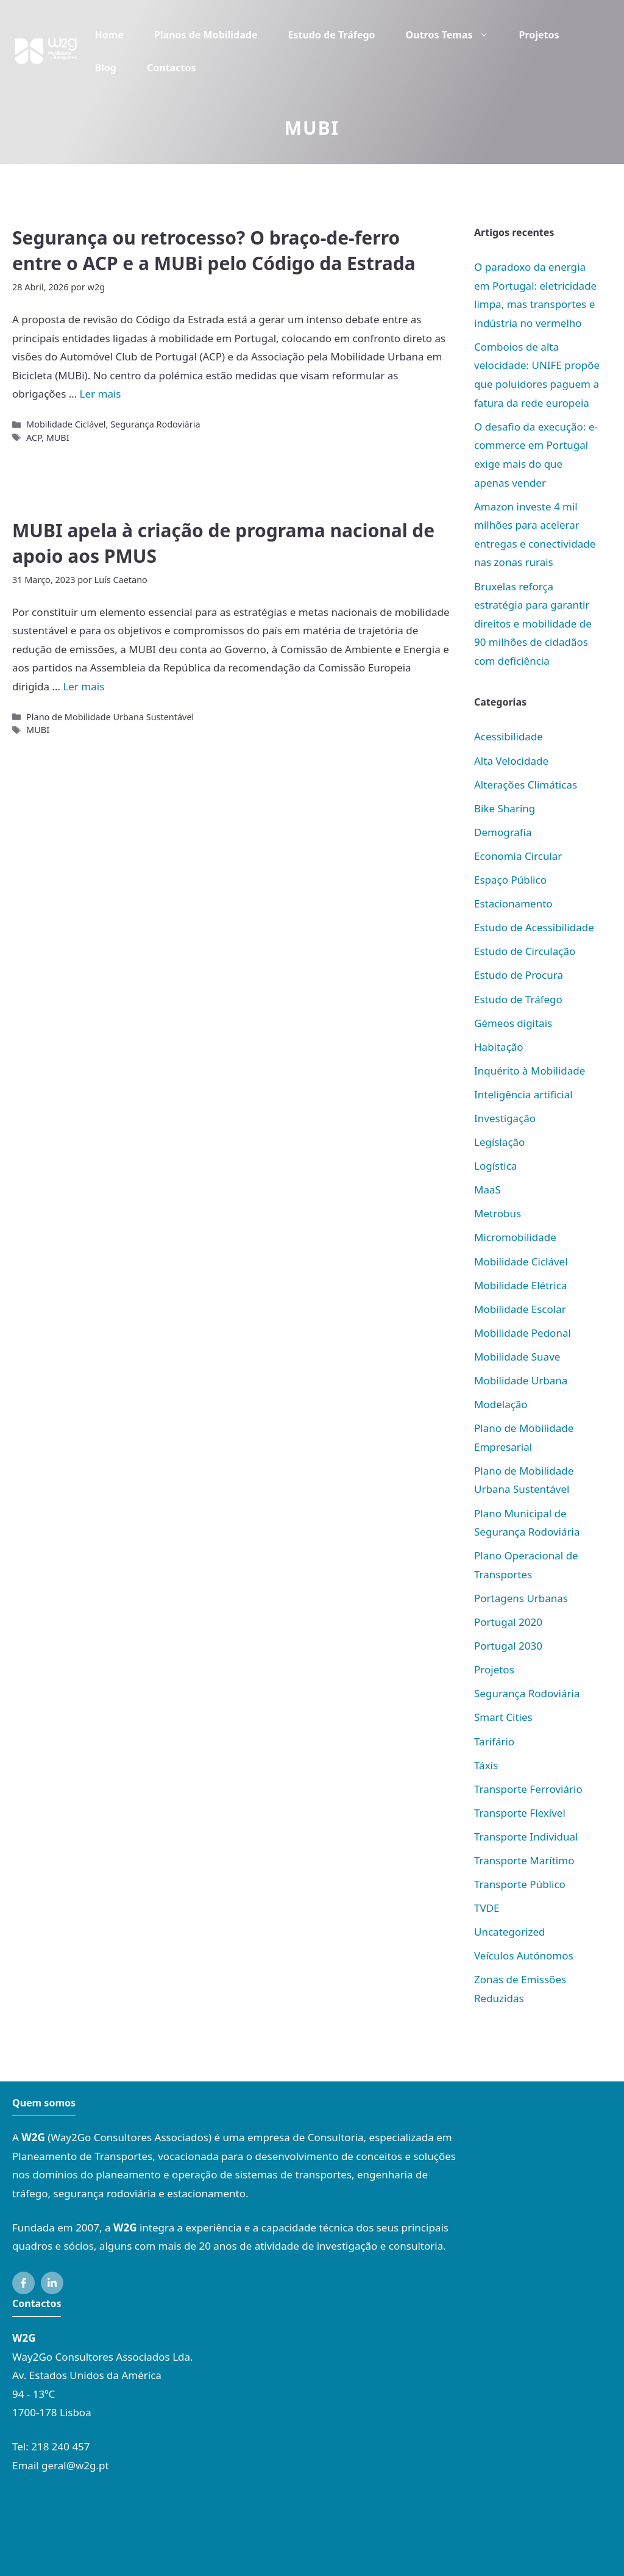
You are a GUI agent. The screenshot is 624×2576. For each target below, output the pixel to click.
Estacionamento (513, 903)
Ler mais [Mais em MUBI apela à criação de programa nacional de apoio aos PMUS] (83, 686)
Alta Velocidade (511, 761)
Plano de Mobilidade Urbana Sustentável (110, 717)
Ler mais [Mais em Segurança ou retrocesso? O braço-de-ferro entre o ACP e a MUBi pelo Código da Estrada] (100, 394)
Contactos (171, 67)
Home (108, 34)
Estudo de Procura (518, 975)
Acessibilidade (508, 736)
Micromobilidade (515, 1237)
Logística (495, 1166)
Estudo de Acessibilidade (534, 927)
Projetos (539, 34)
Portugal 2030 (508, 1646)
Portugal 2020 (508, 1622)
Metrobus (497, 1213)
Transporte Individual (526, 1837)
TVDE (487, 1908)
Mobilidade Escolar (520, 1309)
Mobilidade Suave (517, 1357)
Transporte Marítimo (524, 1860)
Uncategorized (509, 1932)
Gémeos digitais (513, 1023)
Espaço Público (510, 880)
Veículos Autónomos (523, 1955)
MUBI (57, 437)
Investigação (505, 1118)
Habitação (498, 1047)
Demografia (503, 832)
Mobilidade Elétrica (520, 1285)
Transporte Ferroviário (528, 1789)
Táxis (486, 1765)
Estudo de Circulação (524, 951)
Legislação (499, 1142)
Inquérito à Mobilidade (529, 1071)
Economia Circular (518, 856)
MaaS (487, 1189)
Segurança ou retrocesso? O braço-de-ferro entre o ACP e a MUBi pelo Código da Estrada (214, 250)
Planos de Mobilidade (206, 34)
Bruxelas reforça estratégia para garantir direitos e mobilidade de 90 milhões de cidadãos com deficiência (533, 623)
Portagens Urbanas (521, 1598)
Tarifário (494, 1741)
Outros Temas (455, 34)
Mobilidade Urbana (520, 1380)
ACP (33, 437)
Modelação (501, 1404)
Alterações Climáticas (525, 785)
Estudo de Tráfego (331, 34)
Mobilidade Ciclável (65, 424)
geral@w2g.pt (75, 2465)
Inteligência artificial (523, 1094)
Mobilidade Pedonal (522, 1333)
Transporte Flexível (520, 1813)
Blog (105, 67)
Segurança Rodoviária (155, 424)
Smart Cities (503, 1717)
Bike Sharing (504, 808)
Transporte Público (520, 1884)
